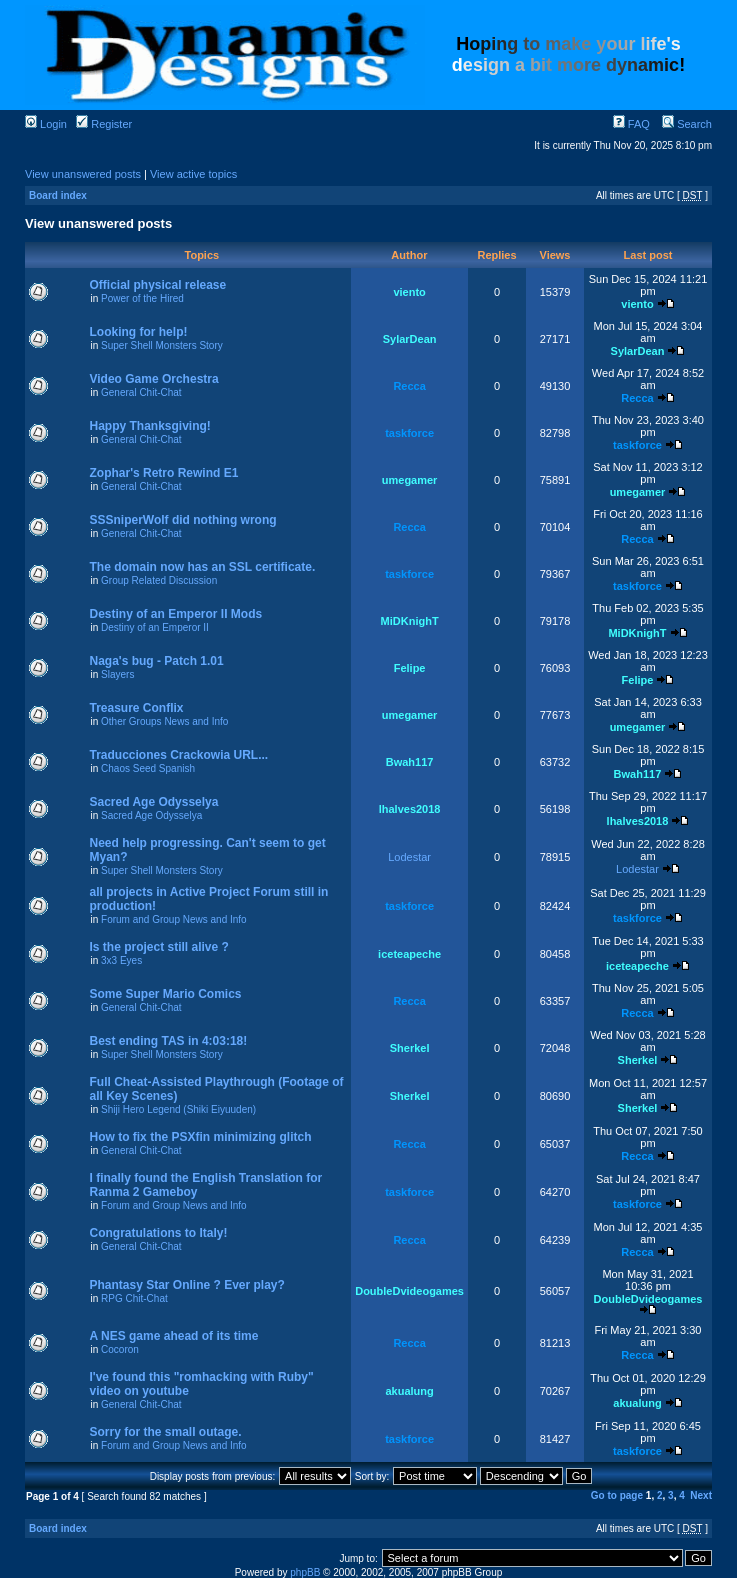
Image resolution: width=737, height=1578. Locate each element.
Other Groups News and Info (164, 721)
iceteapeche (409, 954)
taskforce (409, 433)
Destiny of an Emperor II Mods (175, 614)
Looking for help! (138, 332)
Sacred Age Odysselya (153, 802)
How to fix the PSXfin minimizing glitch (200, 1137)
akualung (409, 1391)
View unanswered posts (83, 174)
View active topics (193, 174)
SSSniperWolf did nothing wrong (182, 520)
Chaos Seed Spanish (148, 768)
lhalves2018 (410, 809)
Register (104, 124)
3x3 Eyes (121, 960)
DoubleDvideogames (409, 1291)
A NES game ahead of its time (173, 1336)
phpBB (305, 1572)
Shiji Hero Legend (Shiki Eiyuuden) (178, 1109)
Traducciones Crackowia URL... (178, 755)
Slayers (117, 674)
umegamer (410, 480)
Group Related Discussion (159, 580)
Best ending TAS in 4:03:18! (168, 1041)
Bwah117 (410, 762)
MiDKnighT (410, 621)
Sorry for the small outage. (165, 1432)
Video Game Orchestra (153, 379)
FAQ (631, 124)
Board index (58, 195)
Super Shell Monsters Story (162, 345)
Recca (409, 386)
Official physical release (157, 285)
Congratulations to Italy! (158, 1233)
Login (46, 124)
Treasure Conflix (136, 708)
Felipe (410, 668)
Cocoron (120, 1349)
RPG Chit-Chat (134, 1298)
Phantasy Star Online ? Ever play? (186, 1285)
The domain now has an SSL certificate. (202, 567)
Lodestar (409, 857)
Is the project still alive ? (158, 947)
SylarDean (410, 339)
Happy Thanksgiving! (149, 426)
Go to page (617, 1495)
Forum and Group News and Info (174, 919)
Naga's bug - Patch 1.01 (156, 661)
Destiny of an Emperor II (155, 627)
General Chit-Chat (141, 392)
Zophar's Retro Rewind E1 (163, 473)
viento (409, 292)
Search (687, 124)
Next (701, 1495)
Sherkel (410, 1048)
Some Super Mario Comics (165, 994)
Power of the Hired (142, 298)
